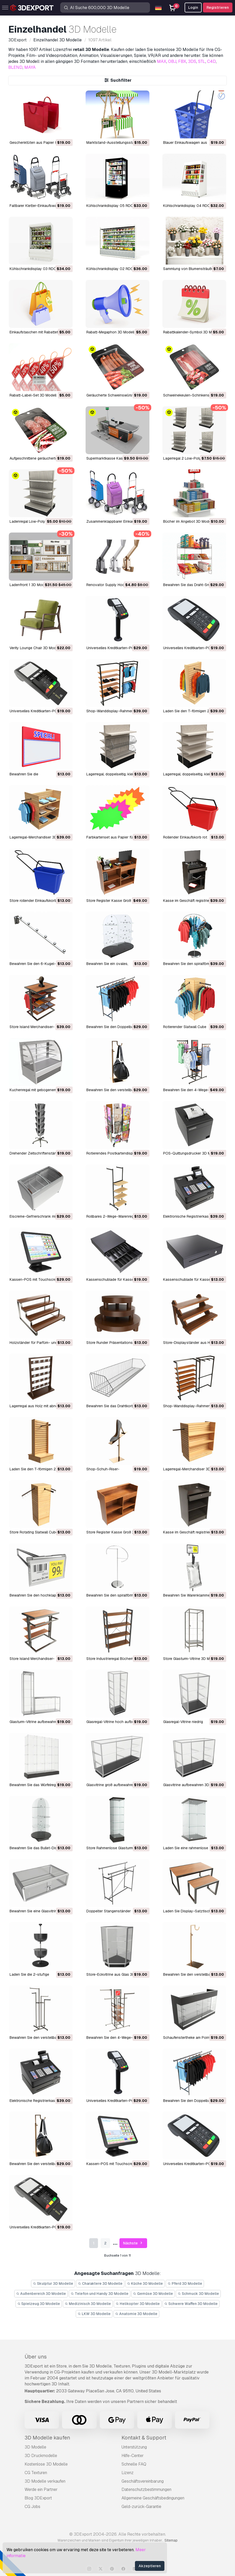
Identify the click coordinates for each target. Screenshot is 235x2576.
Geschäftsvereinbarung (143, 2481)
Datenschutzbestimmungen (146, 2489)
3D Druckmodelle (41, 2455)
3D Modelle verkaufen (45, 2481)
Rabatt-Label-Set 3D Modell (33, 395)
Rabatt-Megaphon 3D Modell (110, 332)
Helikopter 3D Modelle (138, 2303)
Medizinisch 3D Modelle (88, 2303)
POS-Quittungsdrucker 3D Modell (191, 1153)
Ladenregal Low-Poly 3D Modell (36, 521)
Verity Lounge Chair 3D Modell (35, 648)
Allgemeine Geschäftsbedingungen (153, 2498)
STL (201, 61)
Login (193, 7)
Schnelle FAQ (134, 2464)
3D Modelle (35, 2447)
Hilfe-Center (133, 2455)
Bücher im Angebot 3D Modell (188, 521)
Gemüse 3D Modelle (153, 2293)
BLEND (15, 67)
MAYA (30, 67)
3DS (192, 61)
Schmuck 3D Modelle (198, 2293)
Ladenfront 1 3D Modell (29, 584)
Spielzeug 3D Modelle (38, 2303)
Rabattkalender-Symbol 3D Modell (191, 332)
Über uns (36, 2356)
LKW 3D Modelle (94, 2313)
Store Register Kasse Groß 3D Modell (117, 900)
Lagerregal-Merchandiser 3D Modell (39, 837)
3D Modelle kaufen (47, 2437)
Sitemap (171, 2540)
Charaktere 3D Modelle (100, 2283)
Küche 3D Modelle (145, 2283)
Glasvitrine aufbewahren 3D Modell (192, 1785)
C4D (211, 61)
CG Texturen (36, 2472)
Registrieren (218, 7)
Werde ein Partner (41, 2489)
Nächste (133, 2243)
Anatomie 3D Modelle (136, 2313)
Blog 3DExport (38, 2498)
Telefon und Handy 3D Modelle (99, 2293)
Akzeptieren (150, 2566)
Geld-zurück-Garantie (141, 2506)
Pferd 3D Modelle (185, 2283)
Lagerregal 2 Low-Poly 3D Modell (191, 458)
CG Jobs (32, 2506)
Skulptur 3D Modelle (53, 2283)
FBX (182, 61)
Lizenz (128, 2472)
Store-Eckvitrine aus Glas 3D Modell (116, 1974)
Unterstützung (134, 2447)
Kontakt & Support (144, 2437)
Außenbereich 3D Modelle (41, 2293)
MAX (161, 61)
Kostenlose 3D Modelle (46, 2464)
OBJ (172, 61)
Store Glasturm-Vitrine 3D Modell (190, 1658)
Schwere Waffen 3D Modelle (191, 2303)
